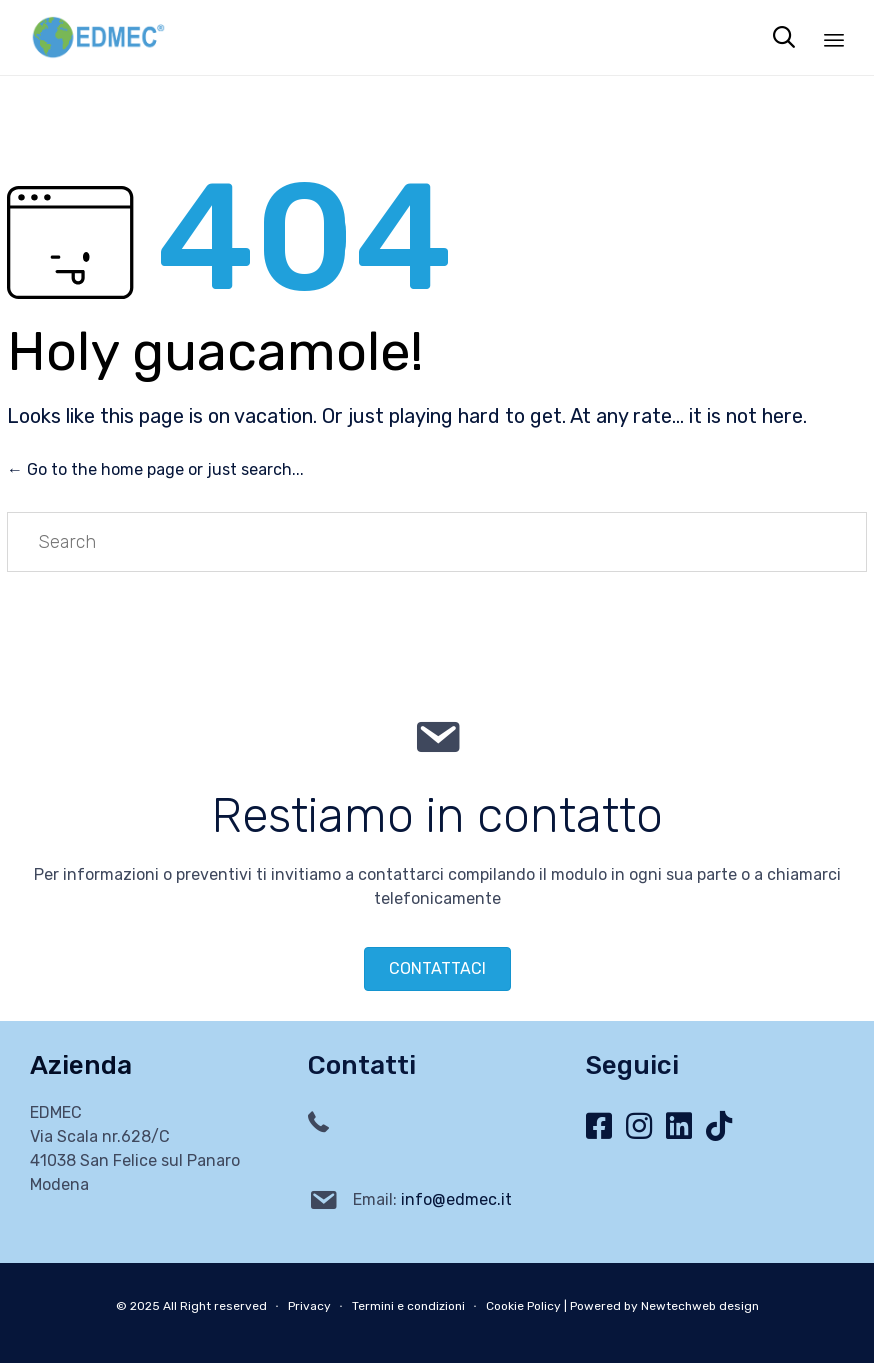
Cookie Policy (523, 1306)
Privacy (309, 1306)
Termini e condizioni (408, 1306)
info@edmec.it (456, 1199)
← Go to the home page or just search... (155, 469)
